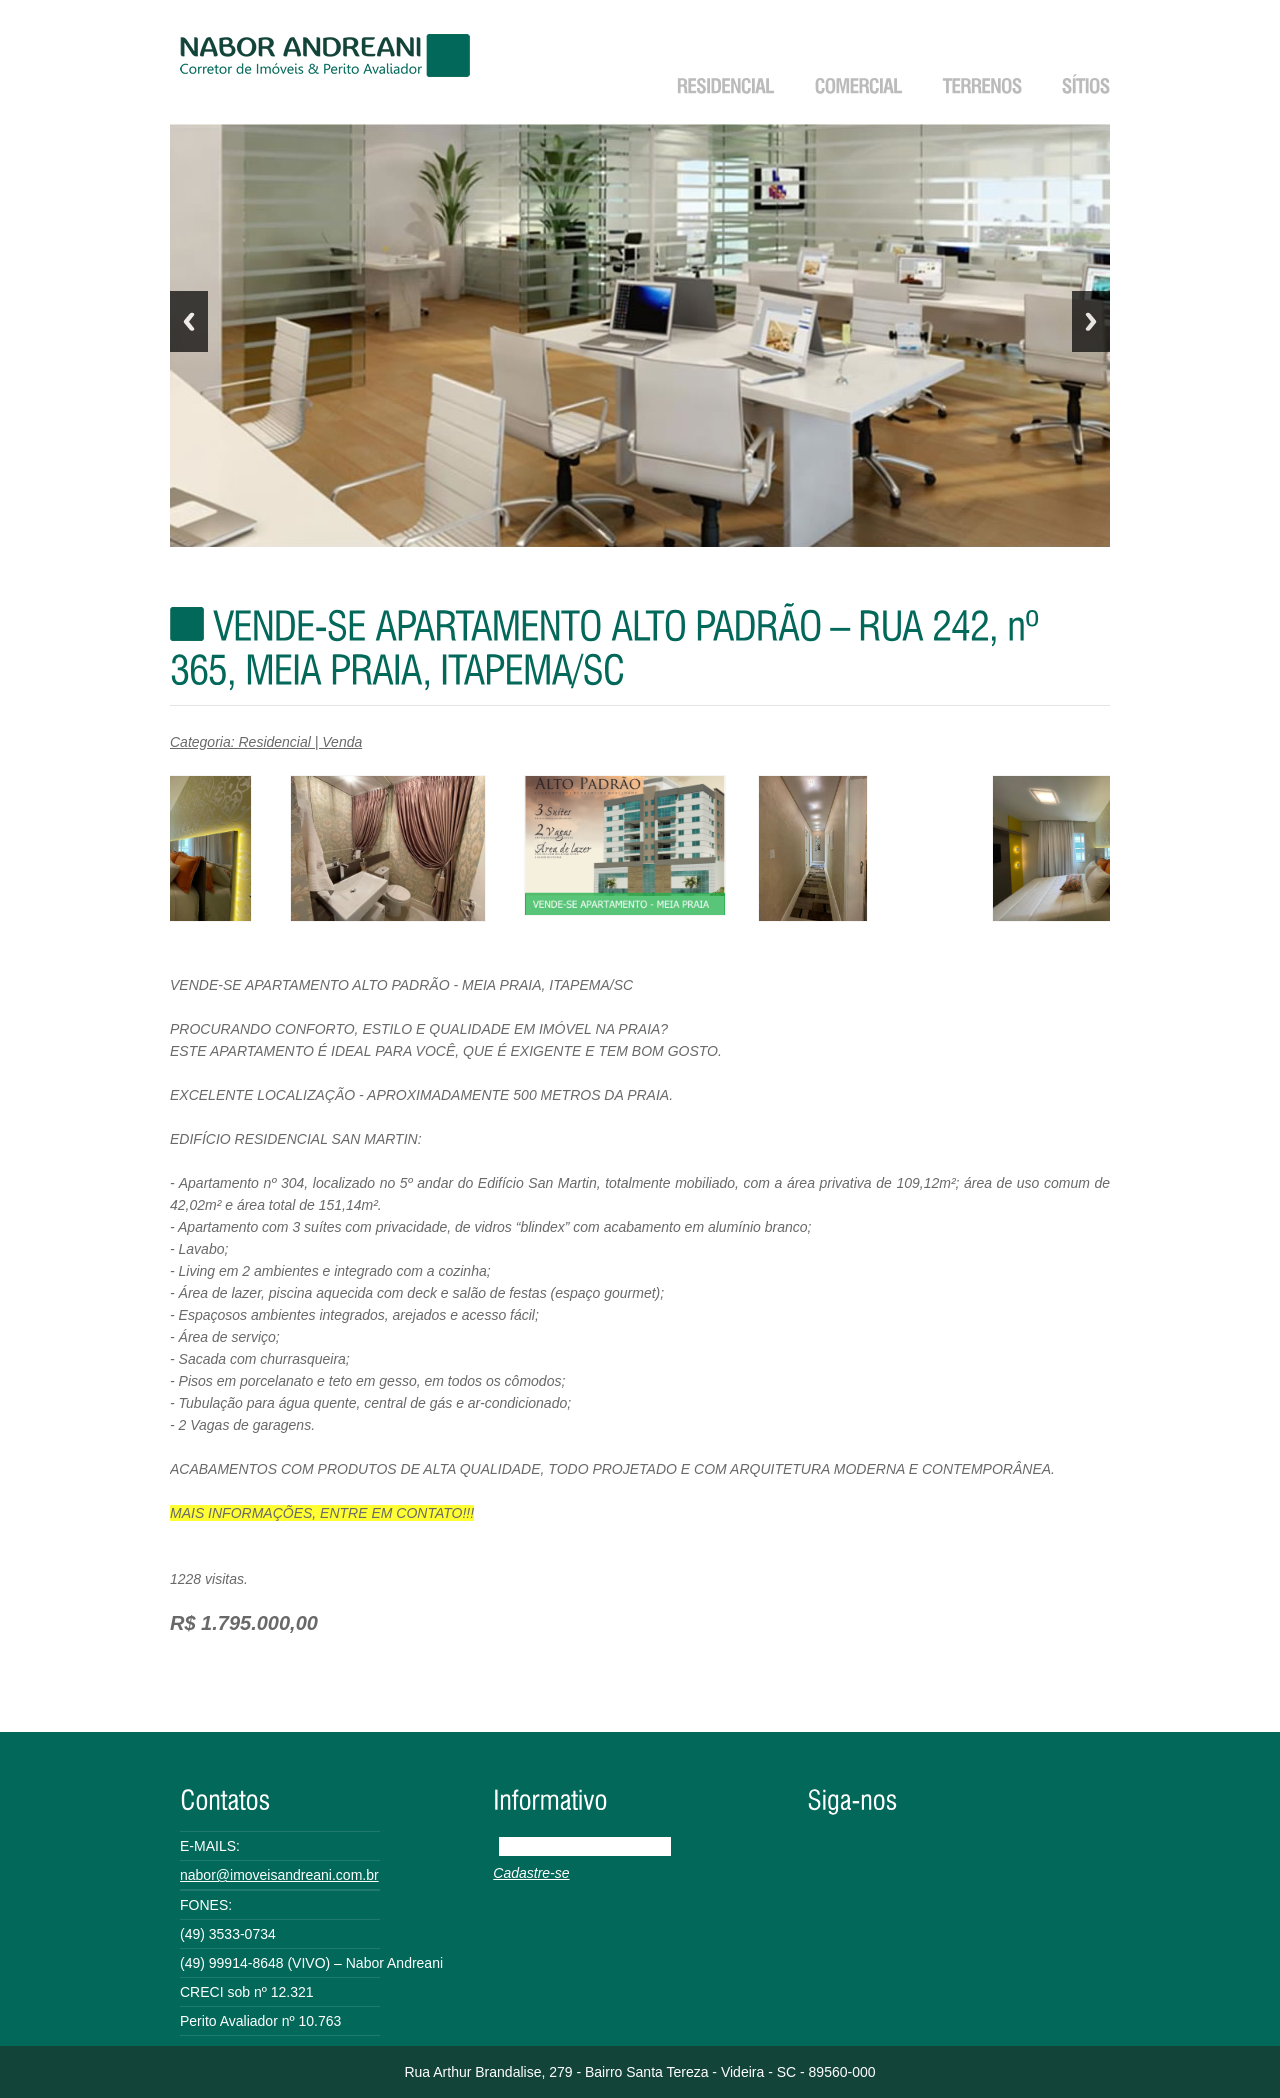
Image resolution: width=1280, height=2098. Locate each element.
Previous (189, 321)
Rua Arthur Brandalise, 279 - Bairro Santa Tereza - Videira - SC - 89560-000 (639, 2072)
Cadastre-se (531, 1873)
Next (1091, 321)
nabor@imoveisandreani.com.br (279, 1875)
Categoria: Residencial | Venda (266, 742)
